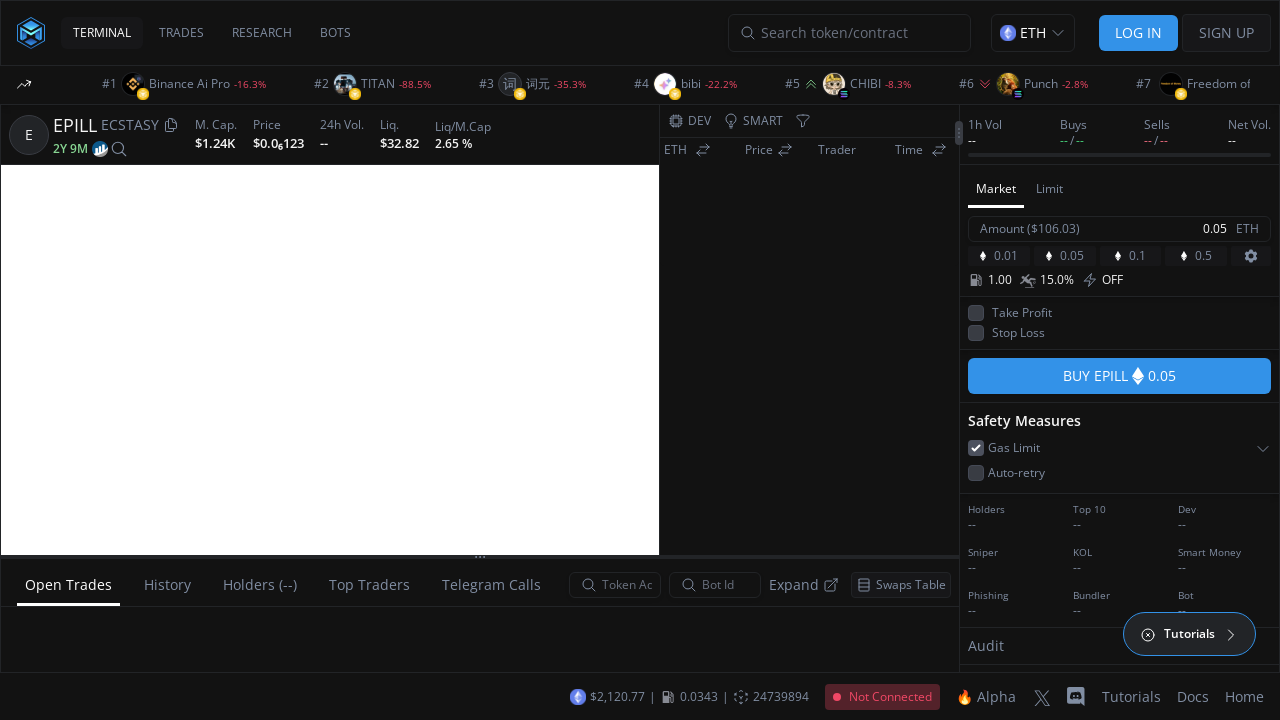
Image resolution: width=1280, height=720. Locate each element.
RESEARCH (262, 32)
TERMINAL (102, 32)
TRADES (181, 32)
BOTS (335, 32)
